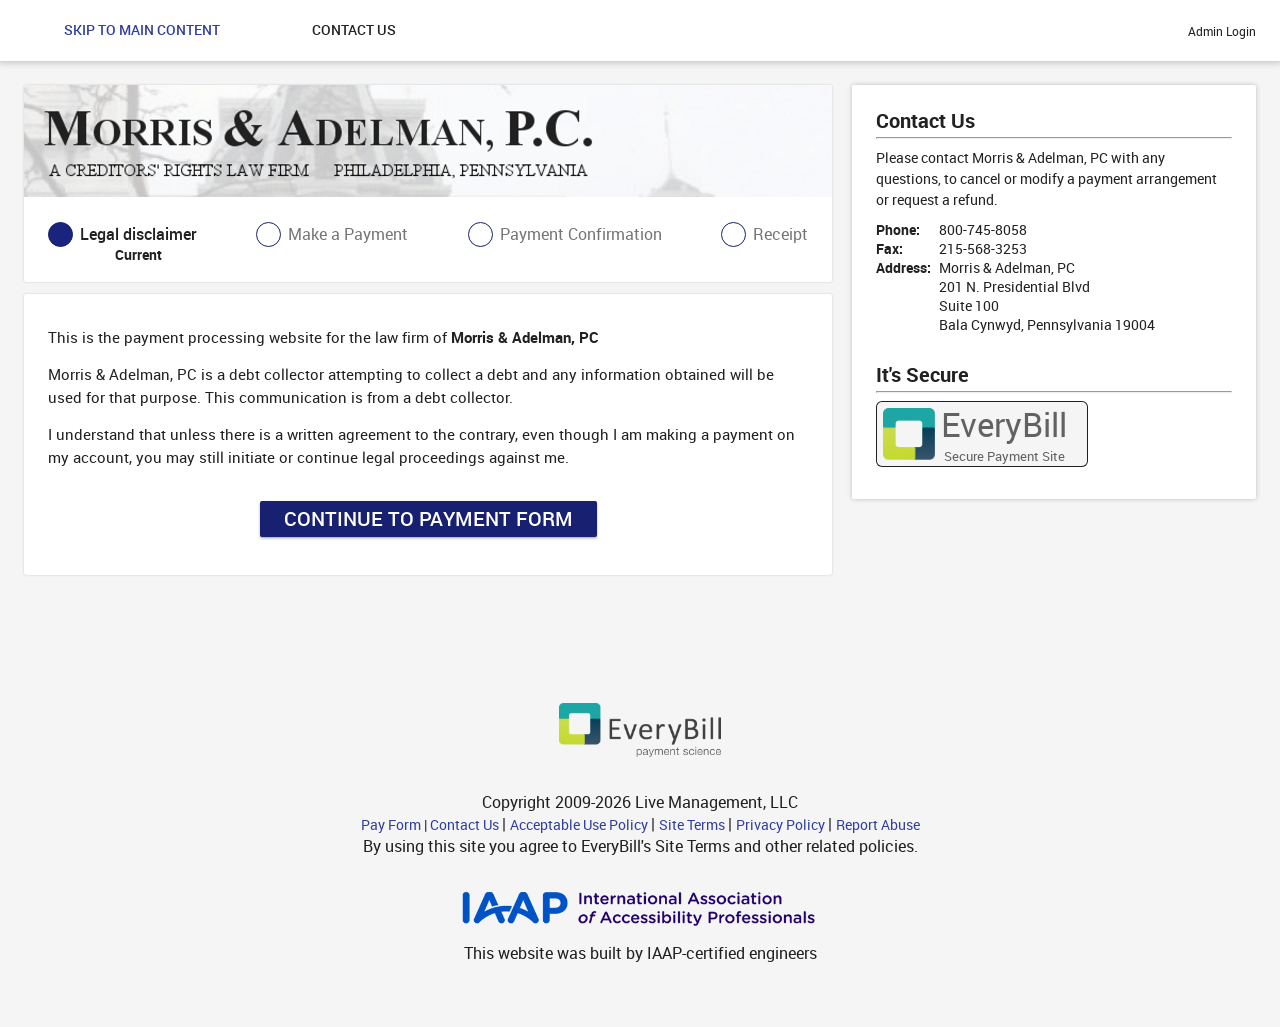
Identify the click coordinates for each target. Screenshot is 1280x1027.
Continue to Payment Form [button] (428, 518)
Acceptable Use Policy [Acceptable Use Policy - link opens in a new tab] (580, 824)
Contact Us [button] (466, 824)
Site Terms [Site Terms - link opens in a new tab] (693, 824)
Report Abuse (878, 824)
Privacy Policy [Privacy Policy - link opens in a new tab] (782, 824)
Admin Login (1222, 31)
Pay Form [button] (392, 824)
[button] (142, 30)
